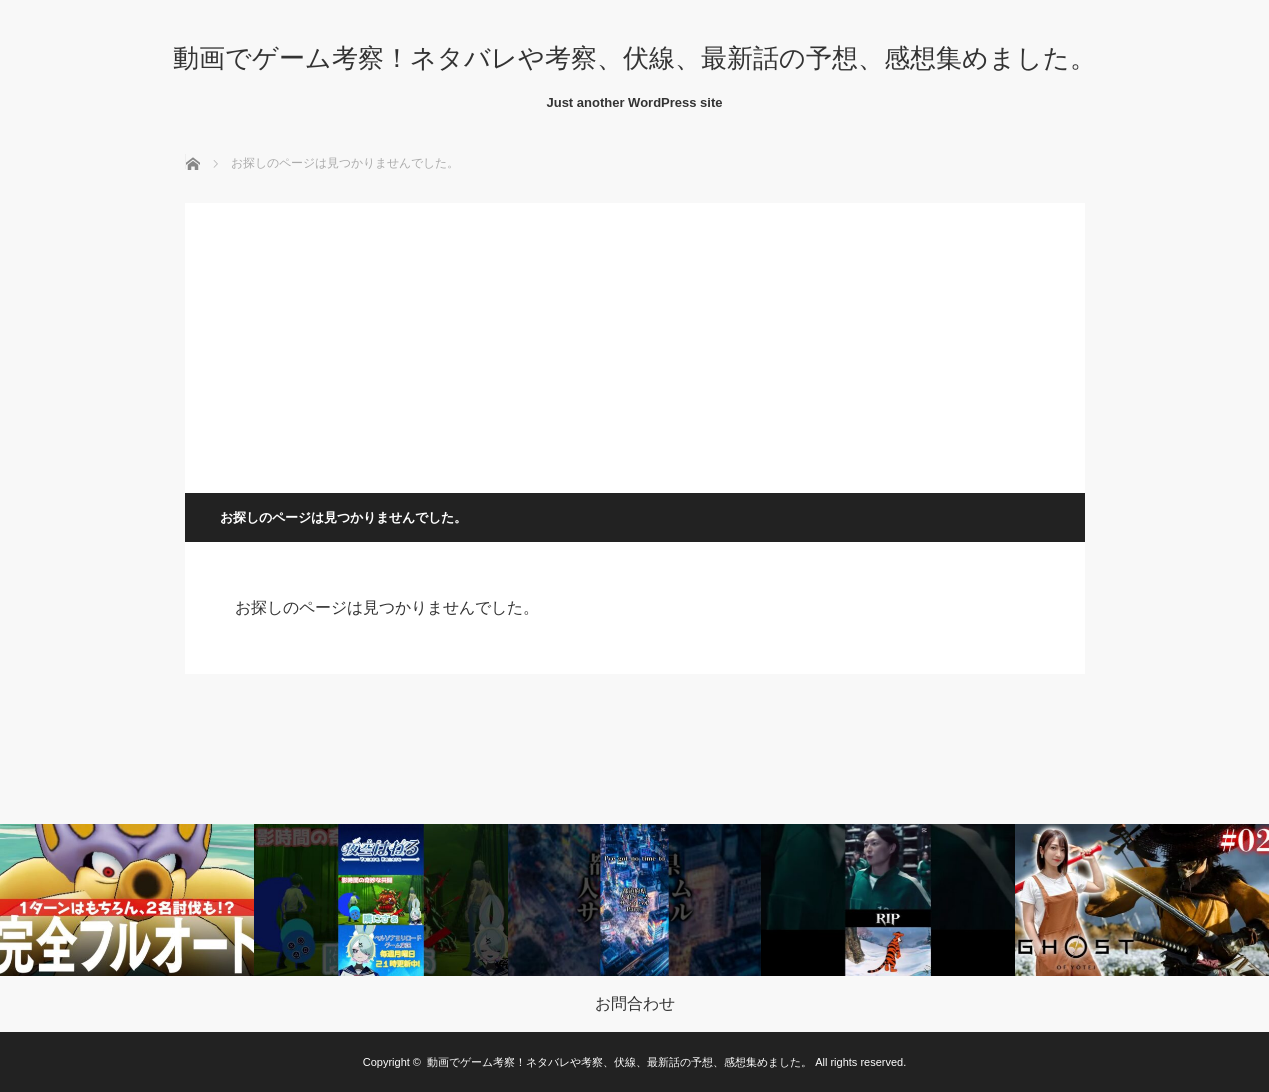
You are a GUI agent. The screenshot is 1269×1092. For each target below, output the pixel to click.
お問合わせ (635, 1004)
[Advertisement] (635, 343)
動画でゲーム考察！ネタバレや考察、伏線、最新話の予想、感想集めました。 (634, 58)
